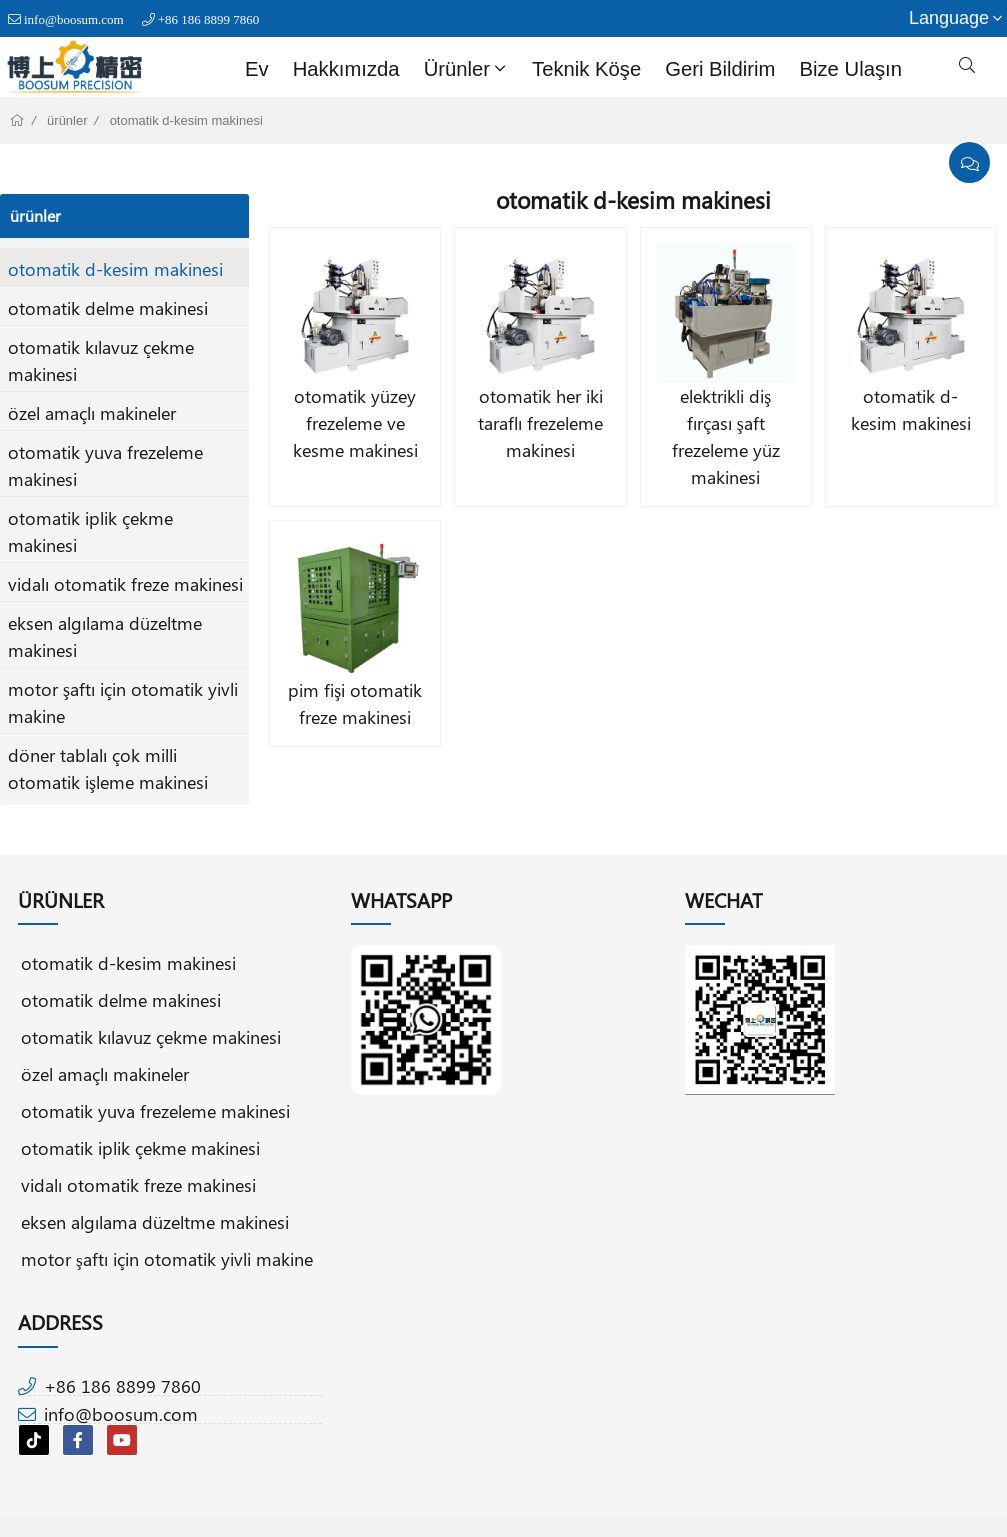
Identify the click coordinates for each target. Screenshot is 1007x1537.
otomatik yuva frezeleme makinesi (155, 1110)
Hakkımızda (346, 69)
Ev (257, 69)
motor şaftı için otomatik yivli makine (167, 1258)
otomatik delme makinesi (108, 308)
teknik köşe (586, 69)
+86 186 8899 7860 (209, 19)
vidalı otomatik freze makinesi (125, 584)
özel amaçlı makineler (92, 413)
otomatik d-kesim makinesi (186, 120)
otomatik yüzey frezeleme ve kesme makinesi (355, 423)
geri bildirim (720, 69)
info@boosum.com (74, 19)
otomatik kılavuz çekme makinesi (151, 1036)
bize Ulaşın (850, 69)
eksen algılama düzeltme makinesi (155, 1221)
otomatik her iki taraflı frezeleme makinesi (540, 423)
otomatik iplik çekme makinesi (140, 1147)
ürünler (467, 69)
